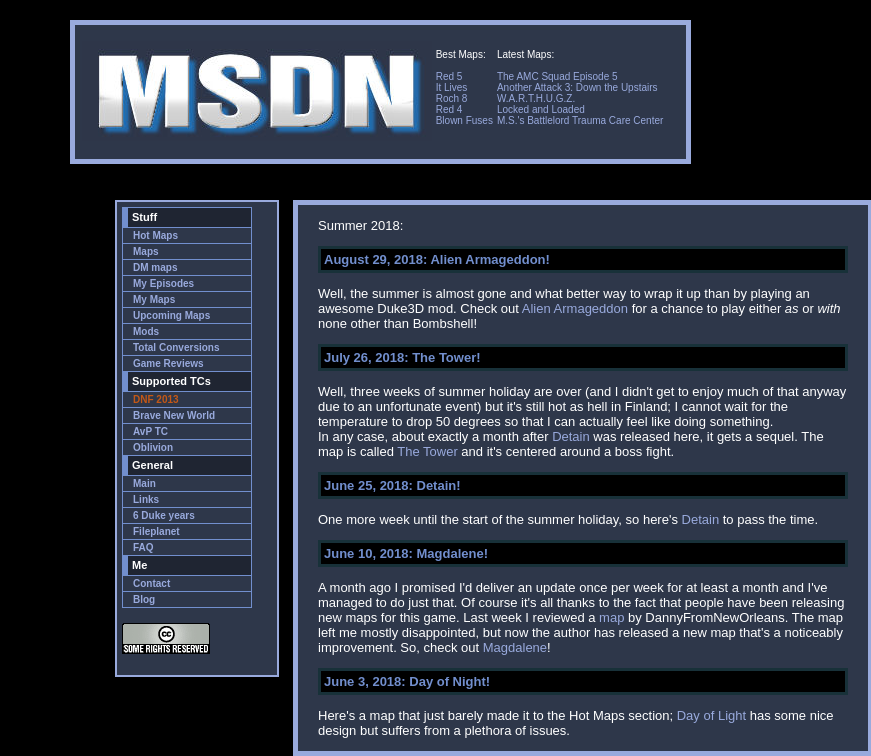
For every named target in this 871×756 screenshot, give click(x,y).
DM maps (155, 267)
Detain (571, 436)
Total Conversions (176, 347)
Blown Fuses (464, 120)
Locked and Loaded (541, 109)
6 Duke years (164, 515)
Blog (144, 599)
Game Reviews (168, 363)
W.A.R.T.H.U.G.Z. (536, 98)
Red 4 (449, 109)
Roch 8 (452, 98)
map (611, 617)
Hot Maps (155, 235)
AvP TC (150, 431)
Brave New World (174, 415)
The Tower (427, 451)
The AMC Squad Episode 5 (557, 76)
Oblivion (153, 447)
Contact (151, 583)
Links (146, 499)
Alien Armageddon (575, 308)
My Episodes (163, 283)
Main (144, 483)
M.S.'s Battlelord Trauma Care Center (580, 120)
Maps (146, 251)
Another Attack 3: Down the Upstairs (577, 87)
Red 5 (449, 76)
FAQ (143, 547)
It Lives (452, 87)
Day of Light (711, 715)
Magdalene (515, 647)
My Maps (154, 299)
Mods (146, 331)
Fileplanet (156, 531)
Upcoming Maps (171, 315)
